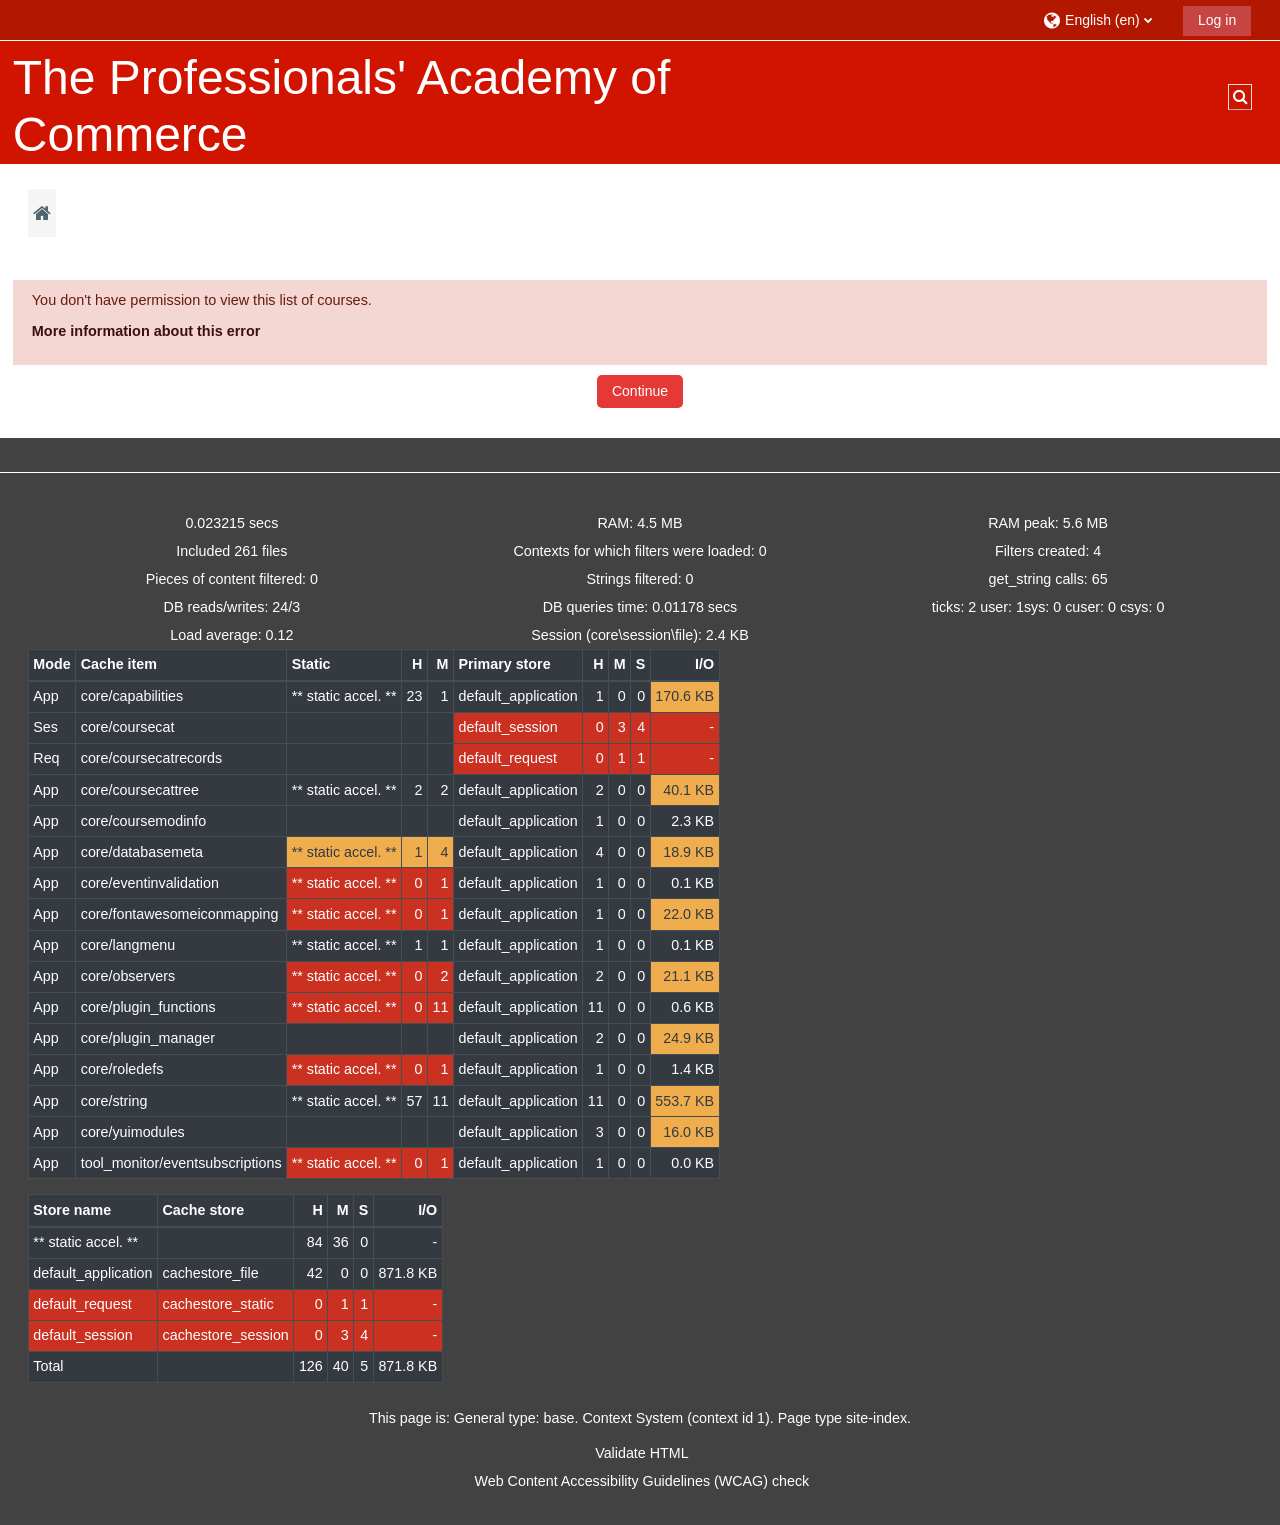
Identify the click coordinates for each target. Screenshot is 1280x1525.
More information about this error (146, 331)
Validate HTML (641, 1453)
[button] (1105, 19)
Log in (1217, 20)
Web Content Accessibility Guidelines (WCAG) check (642, 1481)
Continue (640, 391)
